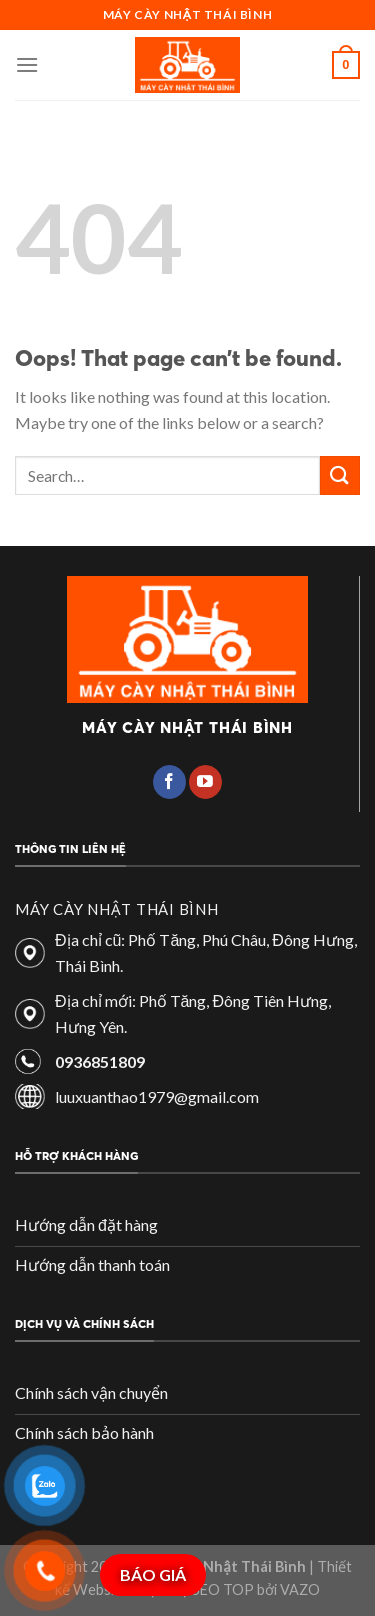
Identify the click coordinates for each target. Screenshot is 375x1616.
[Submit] (340, 475)
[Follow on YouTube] (205, 782)
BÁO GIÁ (153, 1574)
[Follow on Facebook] (169, 782)
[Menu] (27, 64)
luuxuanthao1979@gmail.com (157, 1096)
